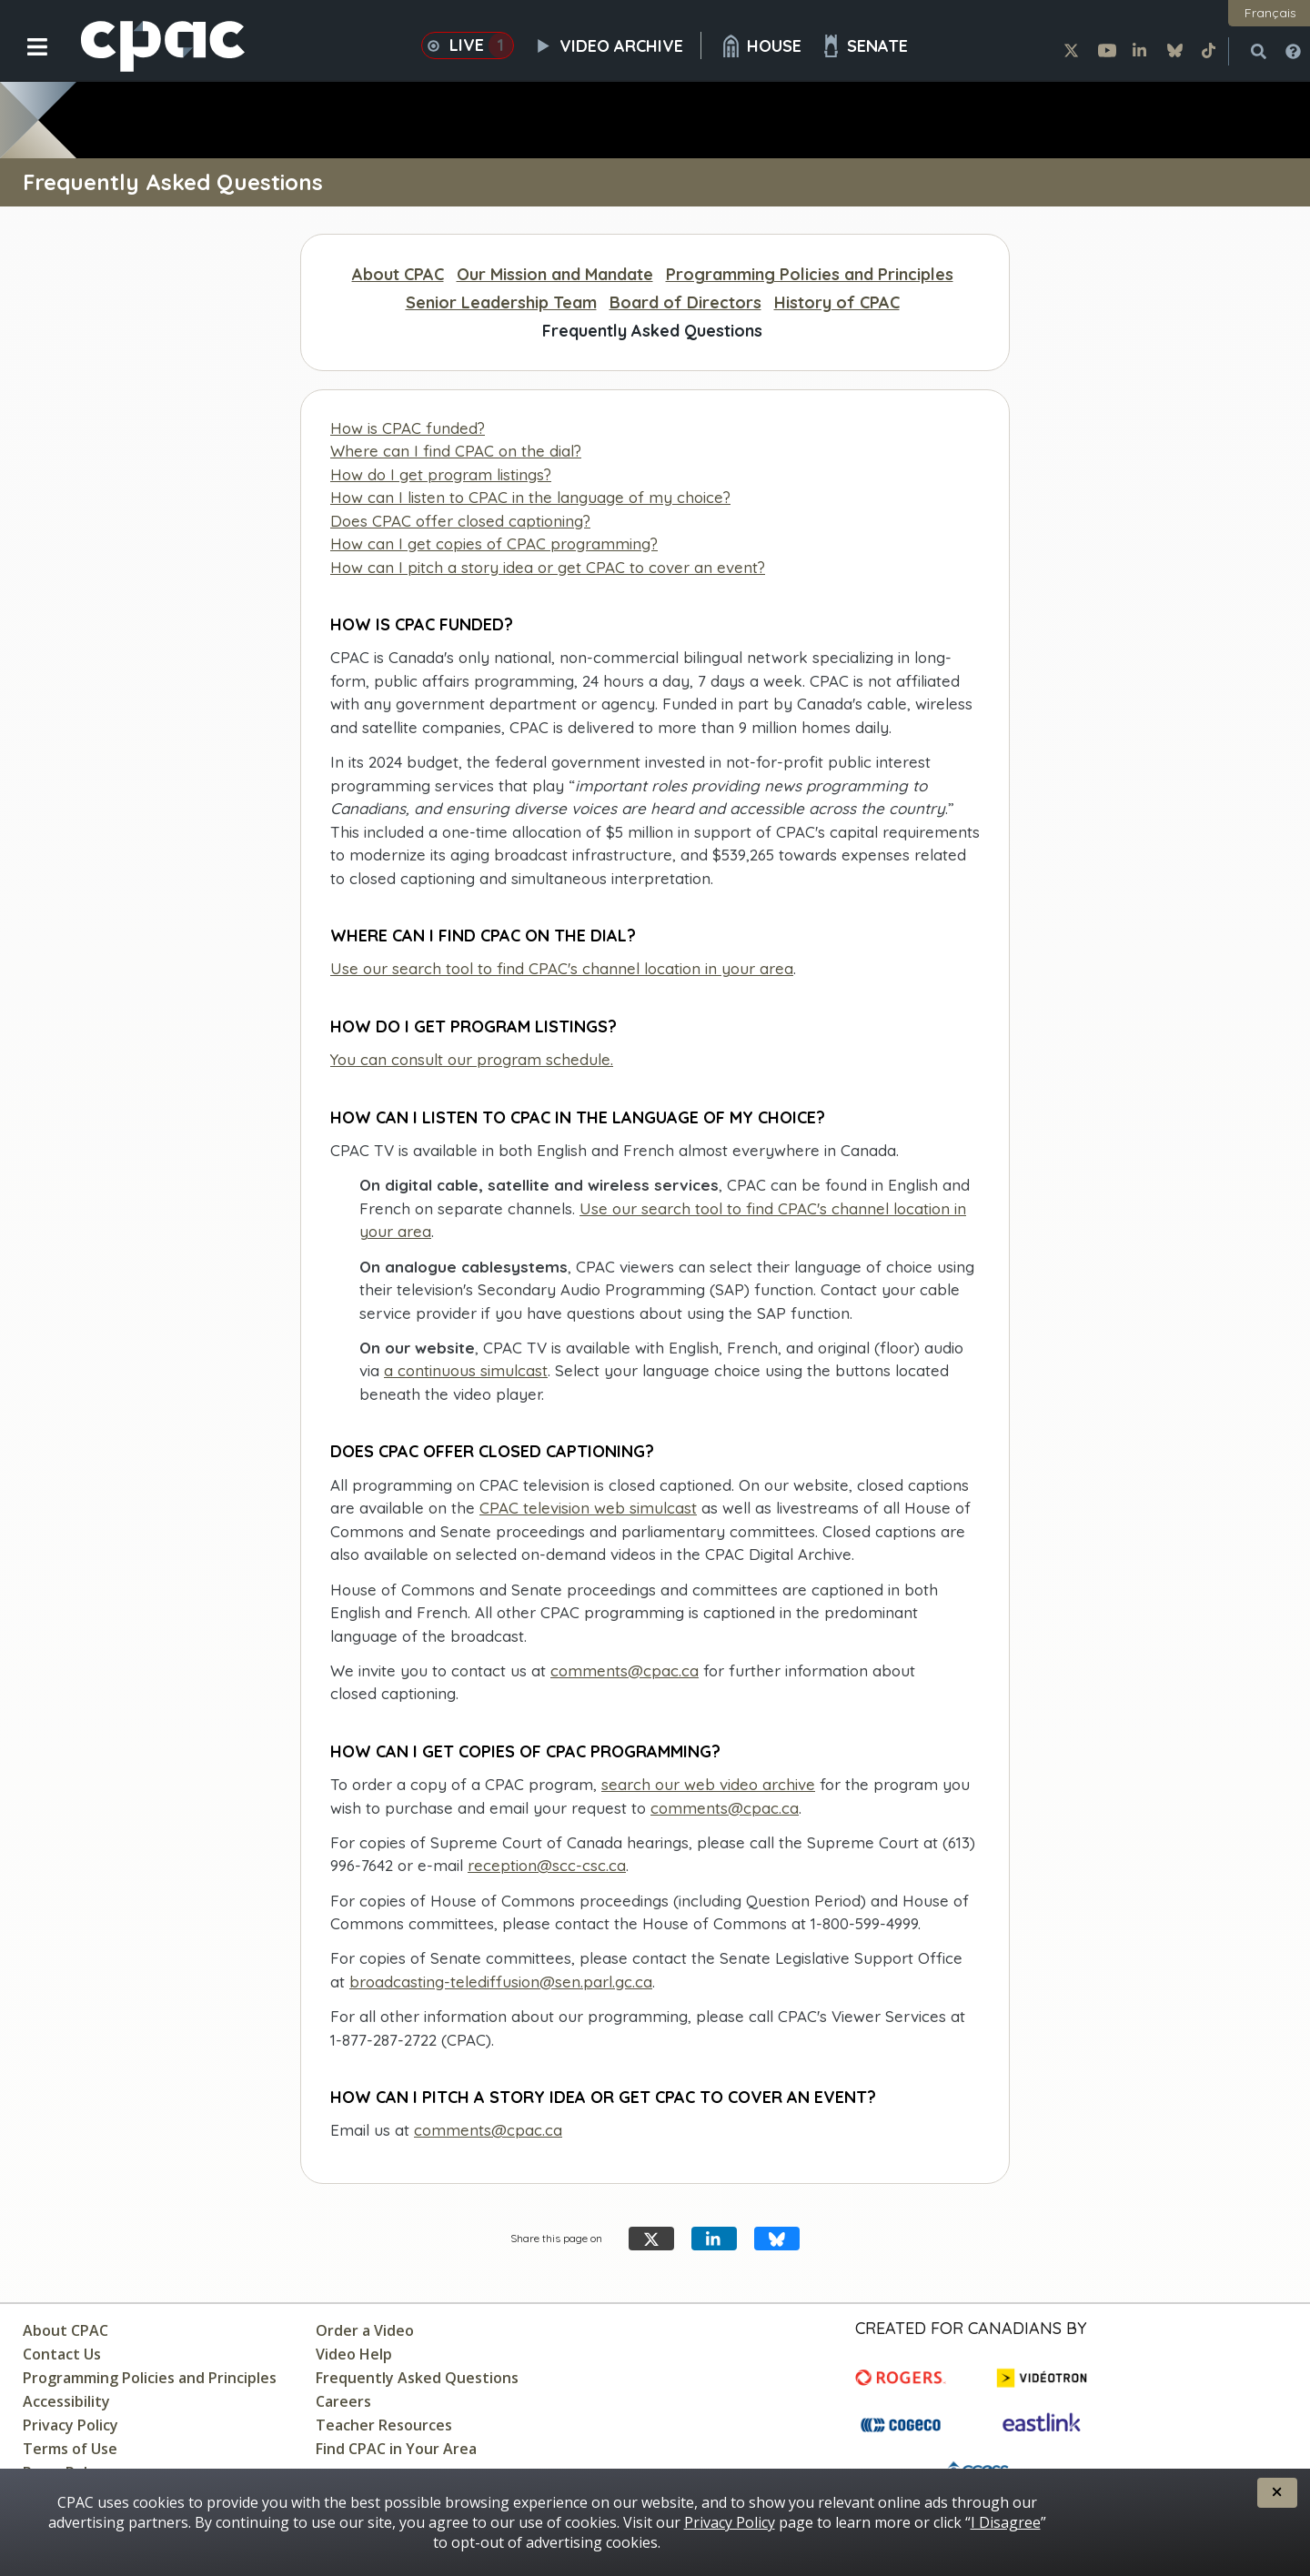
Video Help (354, 2354)
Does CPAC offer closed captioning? (460, 520)
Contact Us (62, 2354)
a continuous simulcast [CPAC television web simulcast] (466, 1370)
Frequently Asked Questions (652, 330)
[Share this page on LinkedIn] (714, 2239)
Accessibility (66, 2401)
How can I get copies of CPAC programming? (494, 543)
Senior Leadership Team (501, 302)
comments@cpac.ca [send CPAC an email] (624, 1670)
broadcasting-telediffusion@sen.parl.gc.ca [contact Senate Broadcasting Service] (500, 1981)
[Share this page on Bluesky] (777, 2239)
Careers (343, 2401)
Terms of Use (70, 2449)
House (760, 46)
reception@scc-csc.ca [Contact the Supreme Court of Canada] (547, 1865)
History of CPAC (837, 302)
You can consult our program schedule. (471, 1059)
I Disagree (1006, 2522)
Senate (864, 46)
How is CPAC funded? (407, 428)
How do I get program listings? (440, 474)
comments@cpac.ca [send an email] (724, 1807)
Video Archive (616, 45)
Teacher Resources (384, 2425)
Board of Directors (685, 302)
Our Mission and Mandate (555, 274)
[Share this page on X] (651, 2239)
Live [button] (467, 45)
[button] (25, 61)
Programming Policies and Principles (809, 274)
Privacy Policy (70, 2425)
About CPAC (398, 274)
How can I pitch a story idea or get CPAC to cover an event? (547, 567)
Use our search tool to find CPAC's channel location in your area (561, 968)
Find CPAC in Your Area (396, 2449)
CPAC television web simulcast (588, 1507)
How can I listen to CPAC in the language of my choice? (530, 497)
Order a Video (365, 2330)
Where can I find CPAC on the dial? (455, 450)
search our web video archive (708, 1784)
